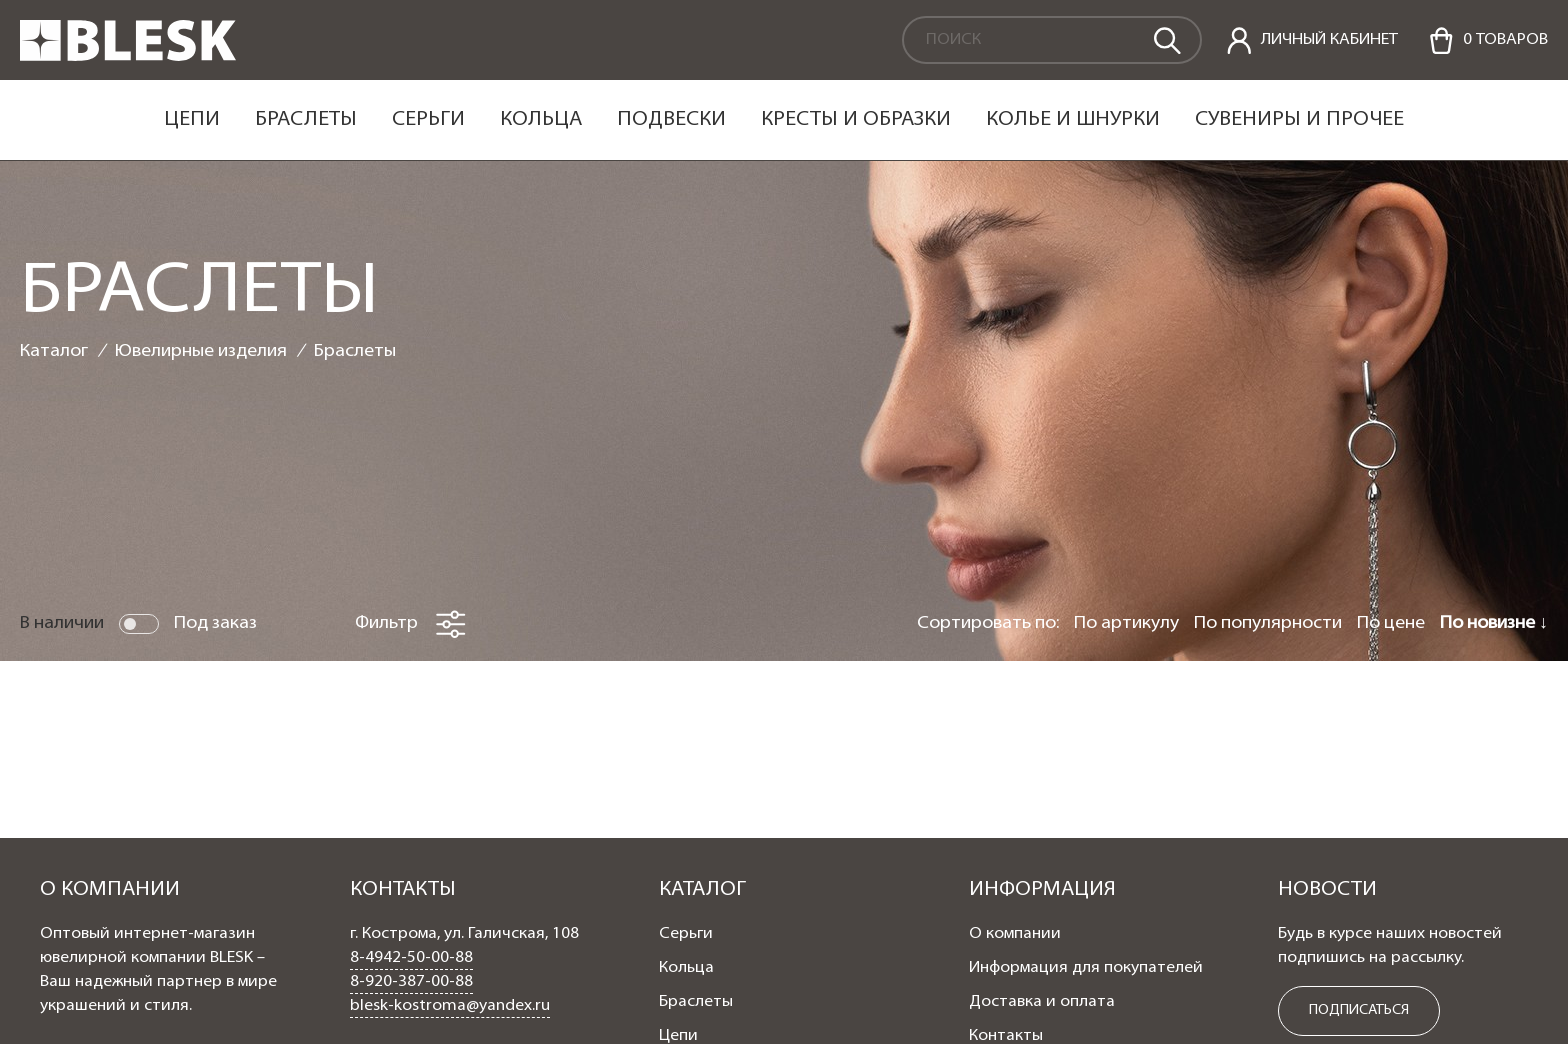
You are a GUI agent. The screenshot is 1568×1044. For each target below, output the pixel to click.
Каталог (54, 351)
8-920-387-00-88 (411, 982)
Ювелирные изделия (201, 351)
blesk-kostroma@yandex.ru (450, 1006)
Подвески (671, 120)
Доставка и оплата (1042, 1002)
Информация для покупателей (1086, 968)
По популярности (1268, 623)
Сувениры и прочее (1299, 120)
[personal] (1312, 40)
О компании (1015, 934)
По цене (1391, 623)
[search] (1166, 39)
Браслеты (306, 120)
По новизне (1489, 623)
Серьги (428, 120)
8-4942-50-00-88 (411, 958)
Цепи (192, 120)
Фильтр (410, 624)
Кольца (541, 120)
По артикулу (1126, 623)
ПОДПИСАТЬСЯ (1359, 1010)
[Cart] (1488, 40)
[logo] (128, 57)
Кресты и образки (856, 120)
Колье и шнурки (1073, 120)
